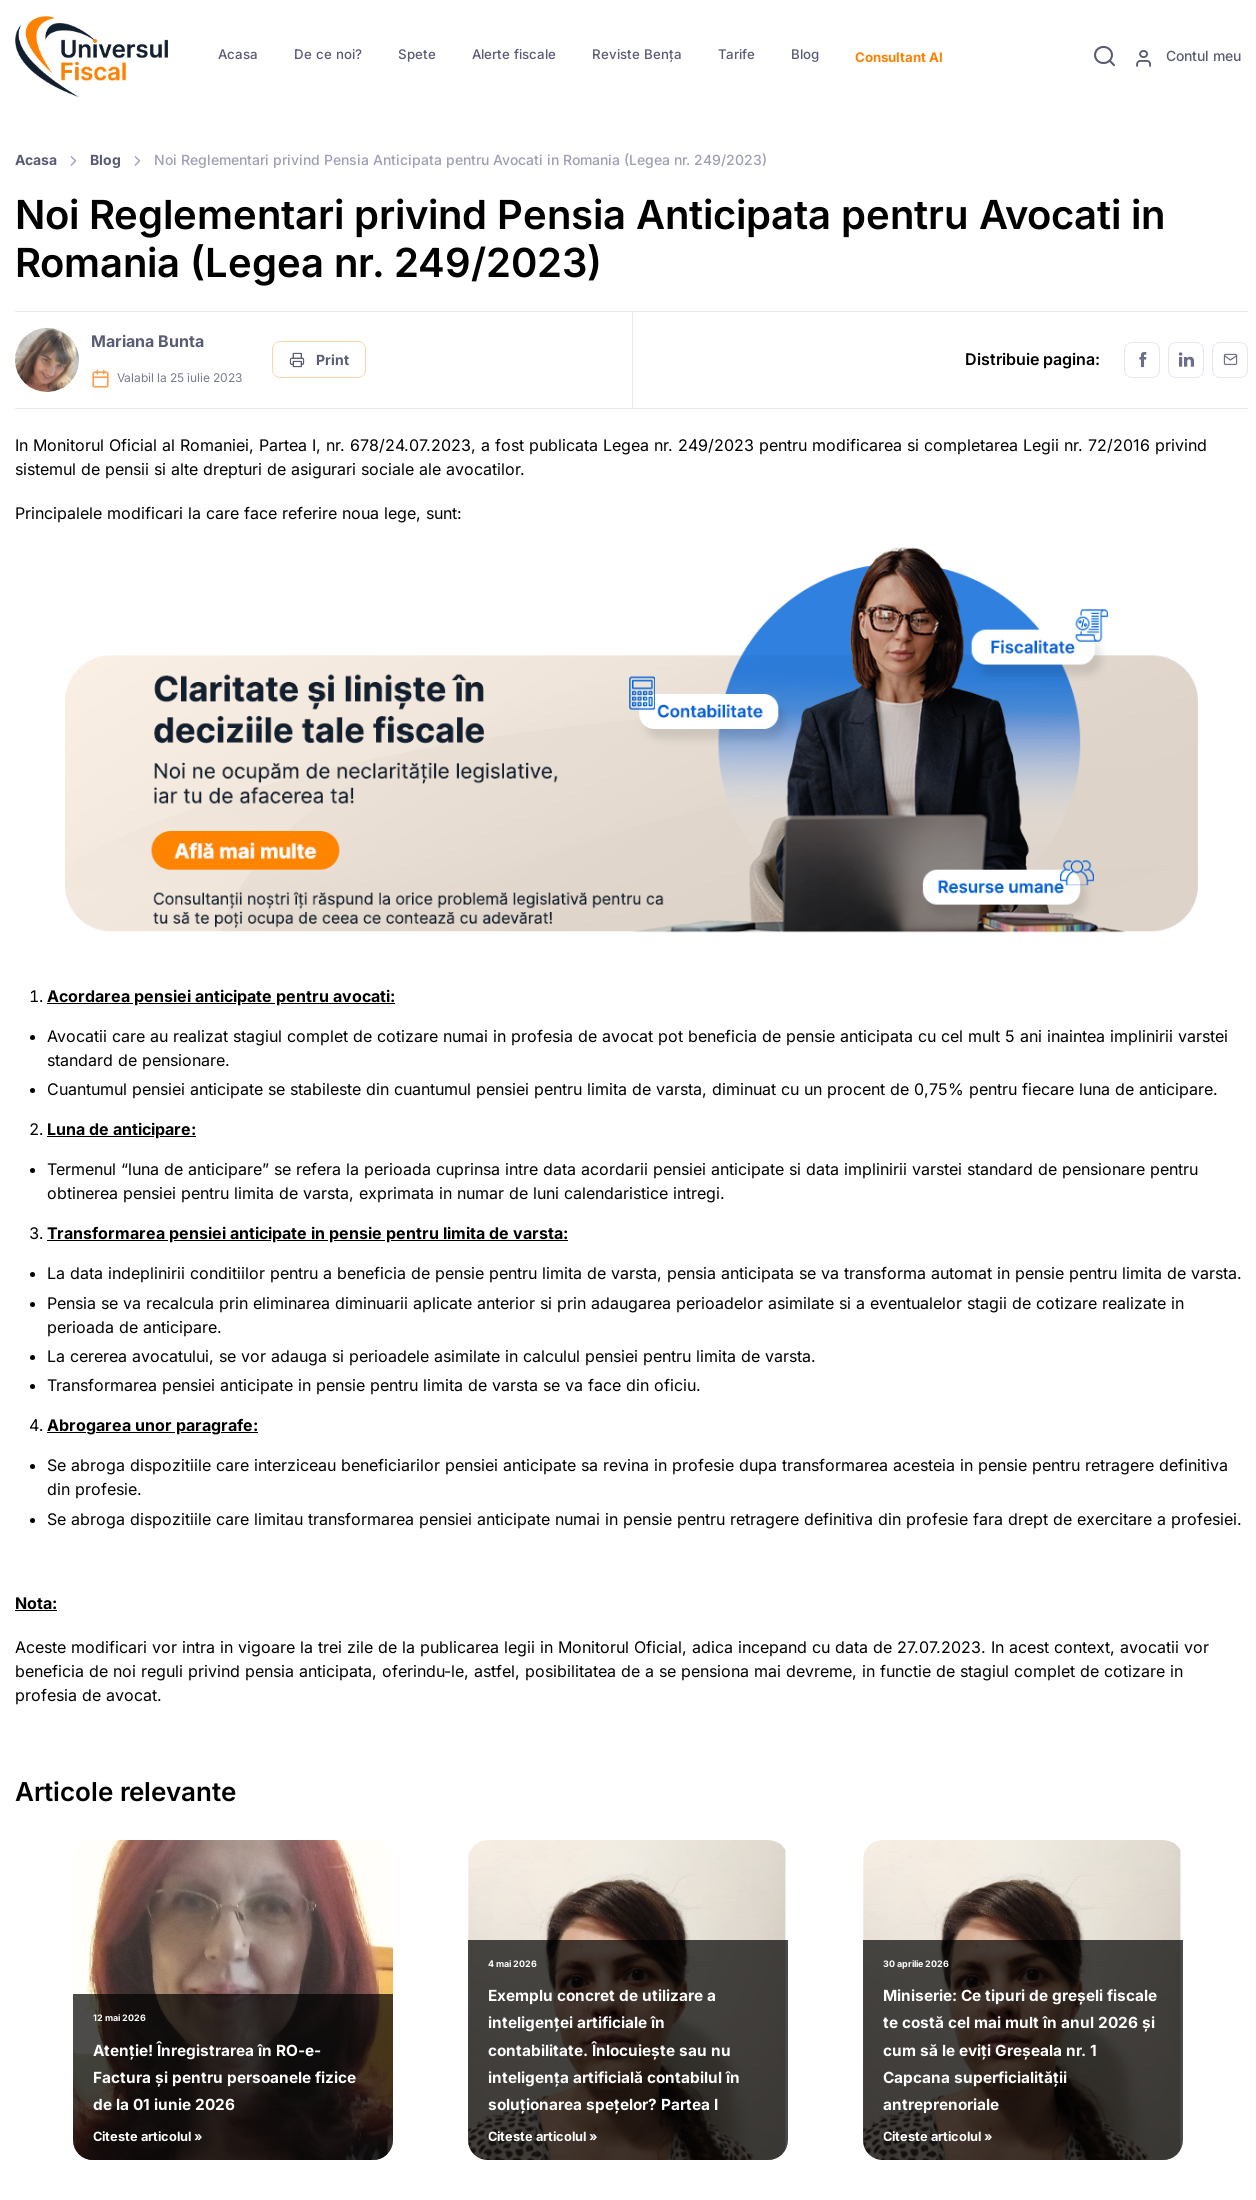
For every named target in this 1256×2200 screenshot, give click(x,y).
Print (319, 359)
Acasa (238, 54)
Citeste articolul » (233, 2074)
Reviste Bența (637, 54)
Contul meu (1187, 57)
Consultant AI (899, 57)
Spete (417, 54)
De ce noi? (328, 54)
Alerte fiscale (514, 54)
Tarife (736, 54)
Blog (805, 54)
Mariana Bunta (147, 341)
